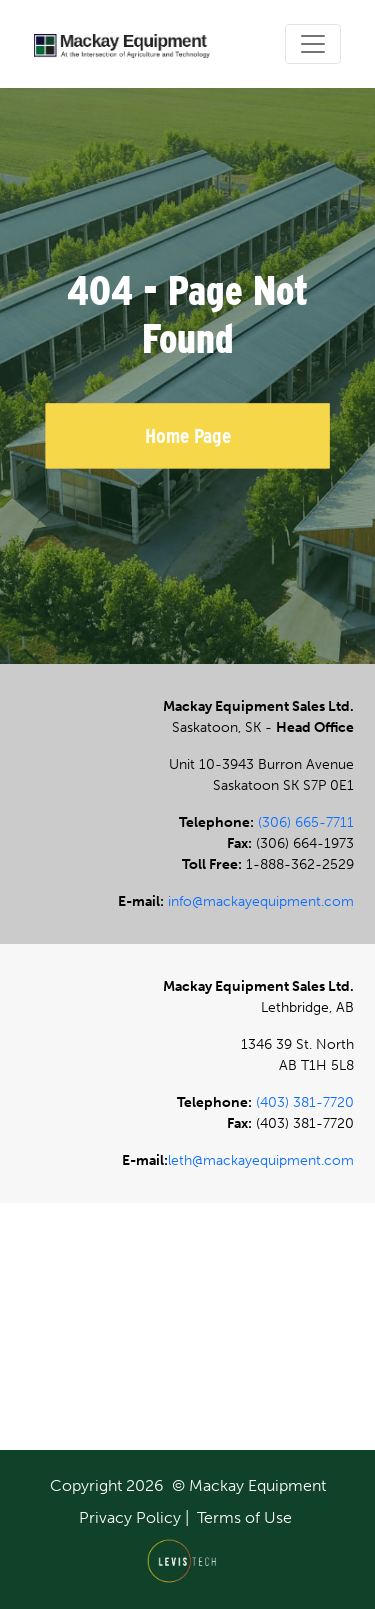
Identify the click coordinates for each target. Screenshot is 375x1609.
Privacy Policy (130, 1517)
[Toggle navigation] (313, 44)
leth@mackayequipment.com (261, 1160)
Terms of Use (244, 1517)
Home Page (188, 435)
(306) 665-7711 (306, 822)
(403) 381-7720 (305, 1102)
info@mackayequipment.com (261, 901)
